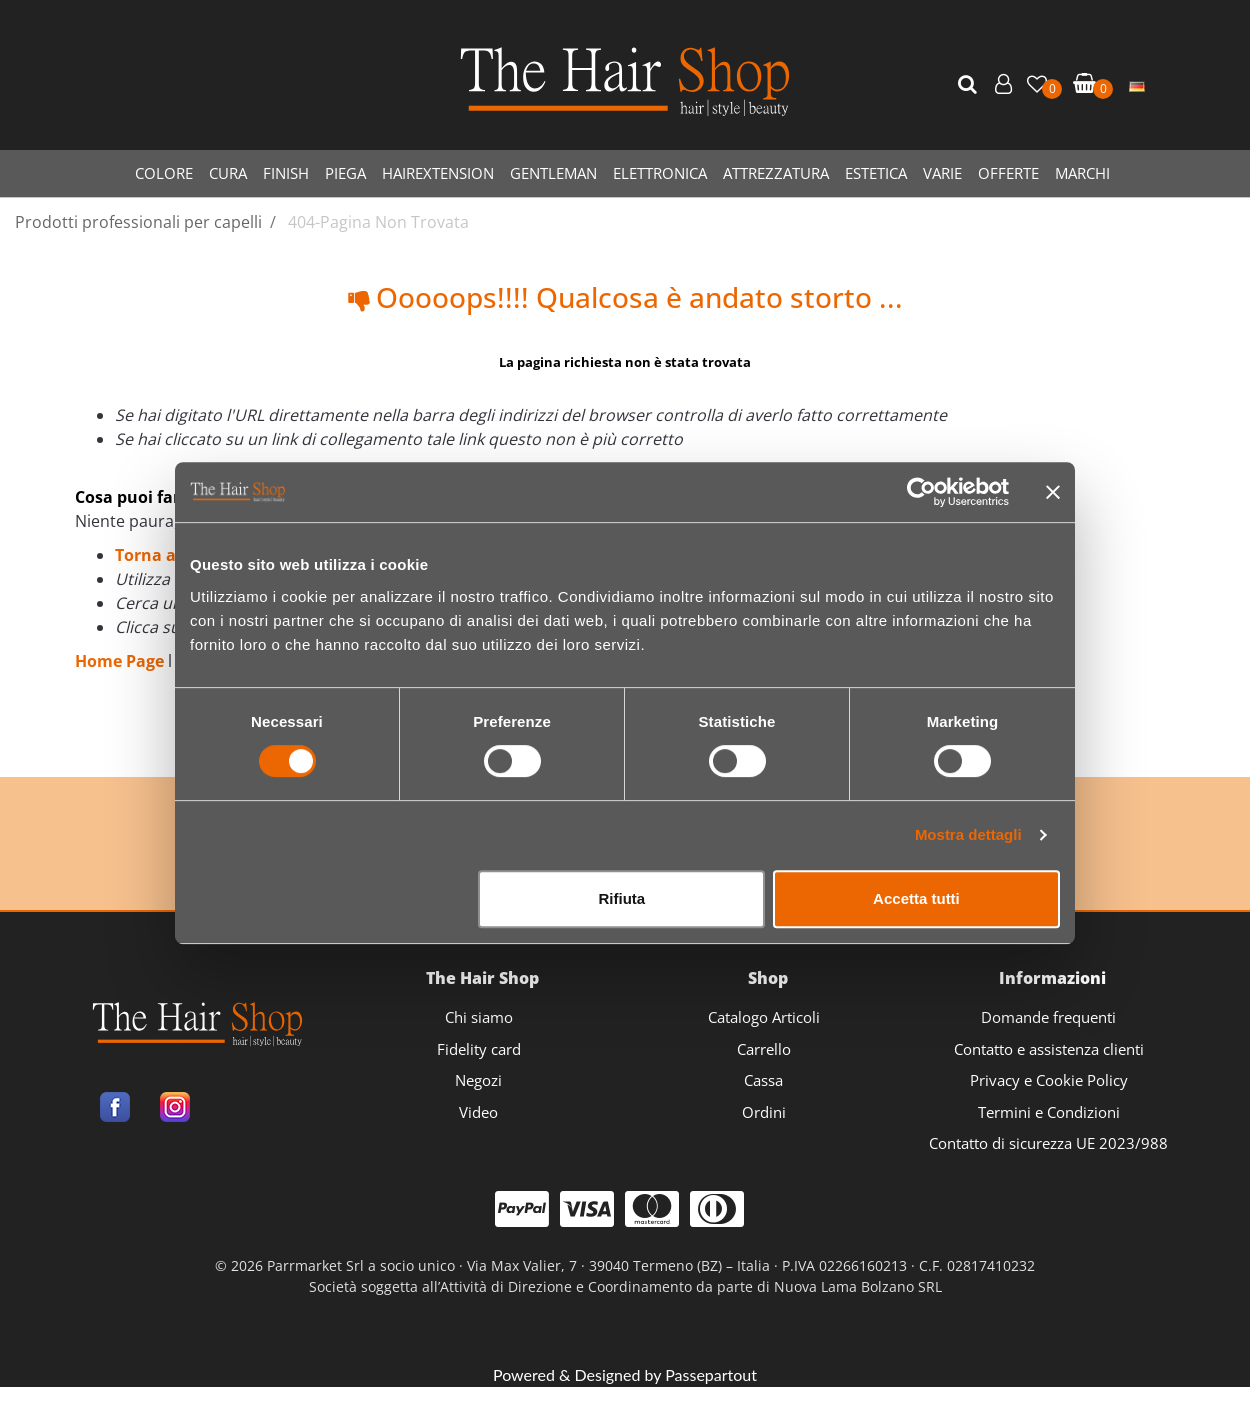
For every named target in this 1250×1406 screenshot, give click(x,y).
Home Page (121, 661)
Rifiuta (622, 898)
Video (478, 1112)
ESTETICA (876, 173)
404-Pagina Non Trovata (378, 222)
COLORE (164, 173)
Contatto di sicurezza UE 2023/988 (1048, 1143)
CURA (228, 173)
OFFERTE (1008, 173)
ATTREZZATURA (776, 173)
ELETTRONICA (660, 173)
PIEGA (345, 173)
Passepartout (711, 1374)
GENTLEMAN (553, 173)
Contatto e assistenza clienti (1049, 1049)
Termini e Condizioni (1049, 1112)
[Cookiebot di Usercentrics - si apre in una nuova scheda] (921, 492)
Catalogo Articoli (764, 1017)
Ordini (764, 1112)
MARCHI (1082, 173)
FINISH (286, 173)
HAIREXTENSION (438, 173)
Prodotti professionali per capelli (138, 222)
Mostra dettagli (968, 834)
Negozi (478, 1080)
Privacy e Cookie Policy (1049, 1080)
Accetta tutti (916, 898)
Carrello (764, 1049)
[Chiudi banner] (1053, 492)
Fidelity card (479, 1049)
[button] (970, 85)
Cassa (763, 1080)
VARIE (942, 173)
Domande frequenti (1048, 1017)
